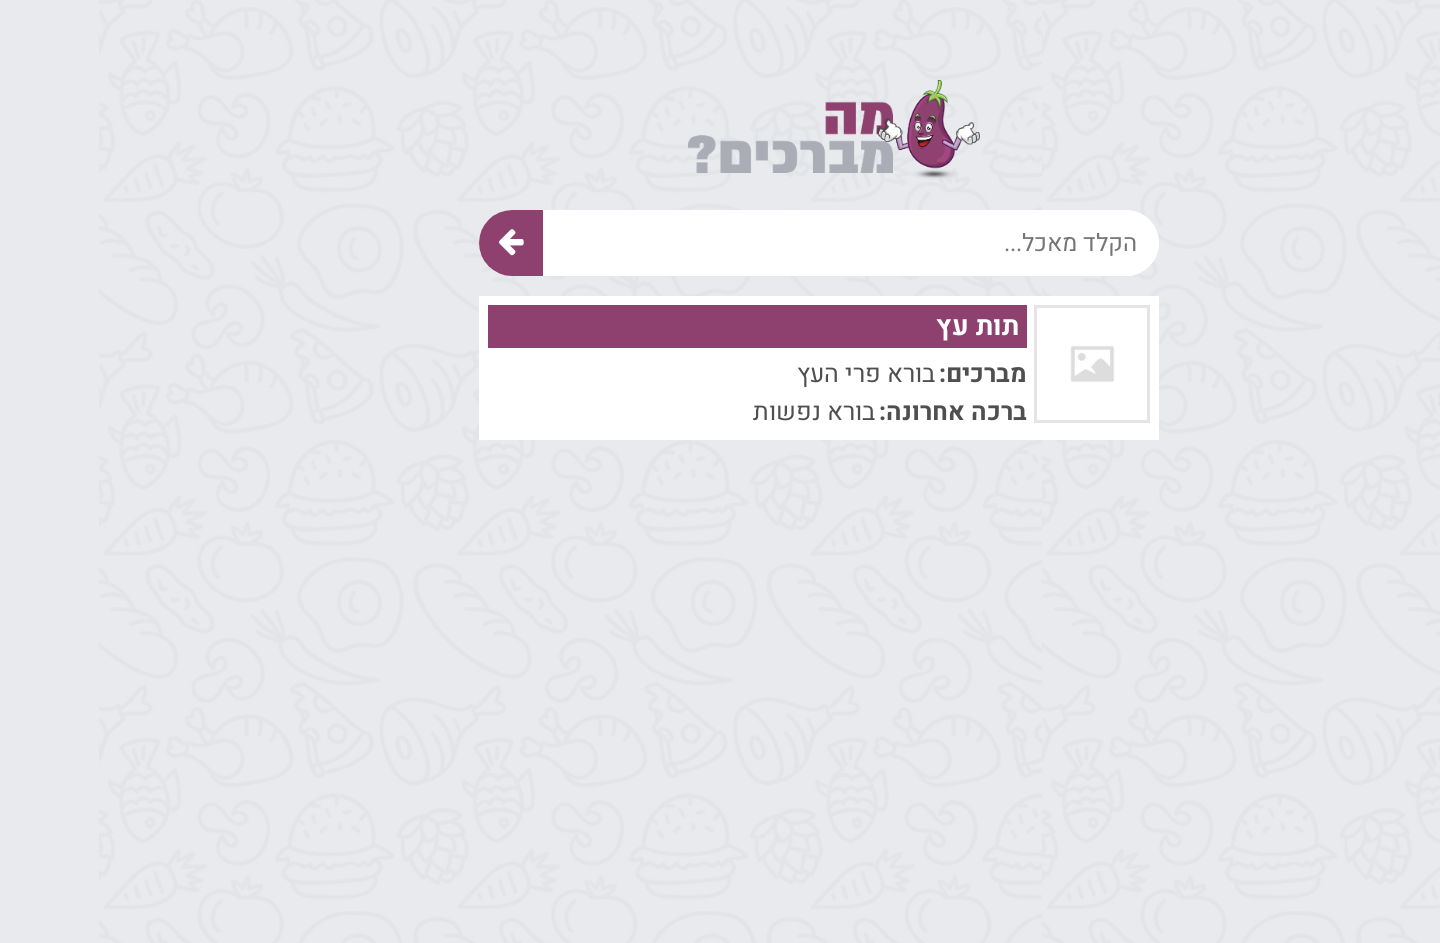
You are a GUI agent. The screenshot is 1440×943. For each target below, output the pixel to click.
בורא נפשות (715, 412)
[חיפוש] (412, 243)
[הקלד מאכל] (752, 243)
